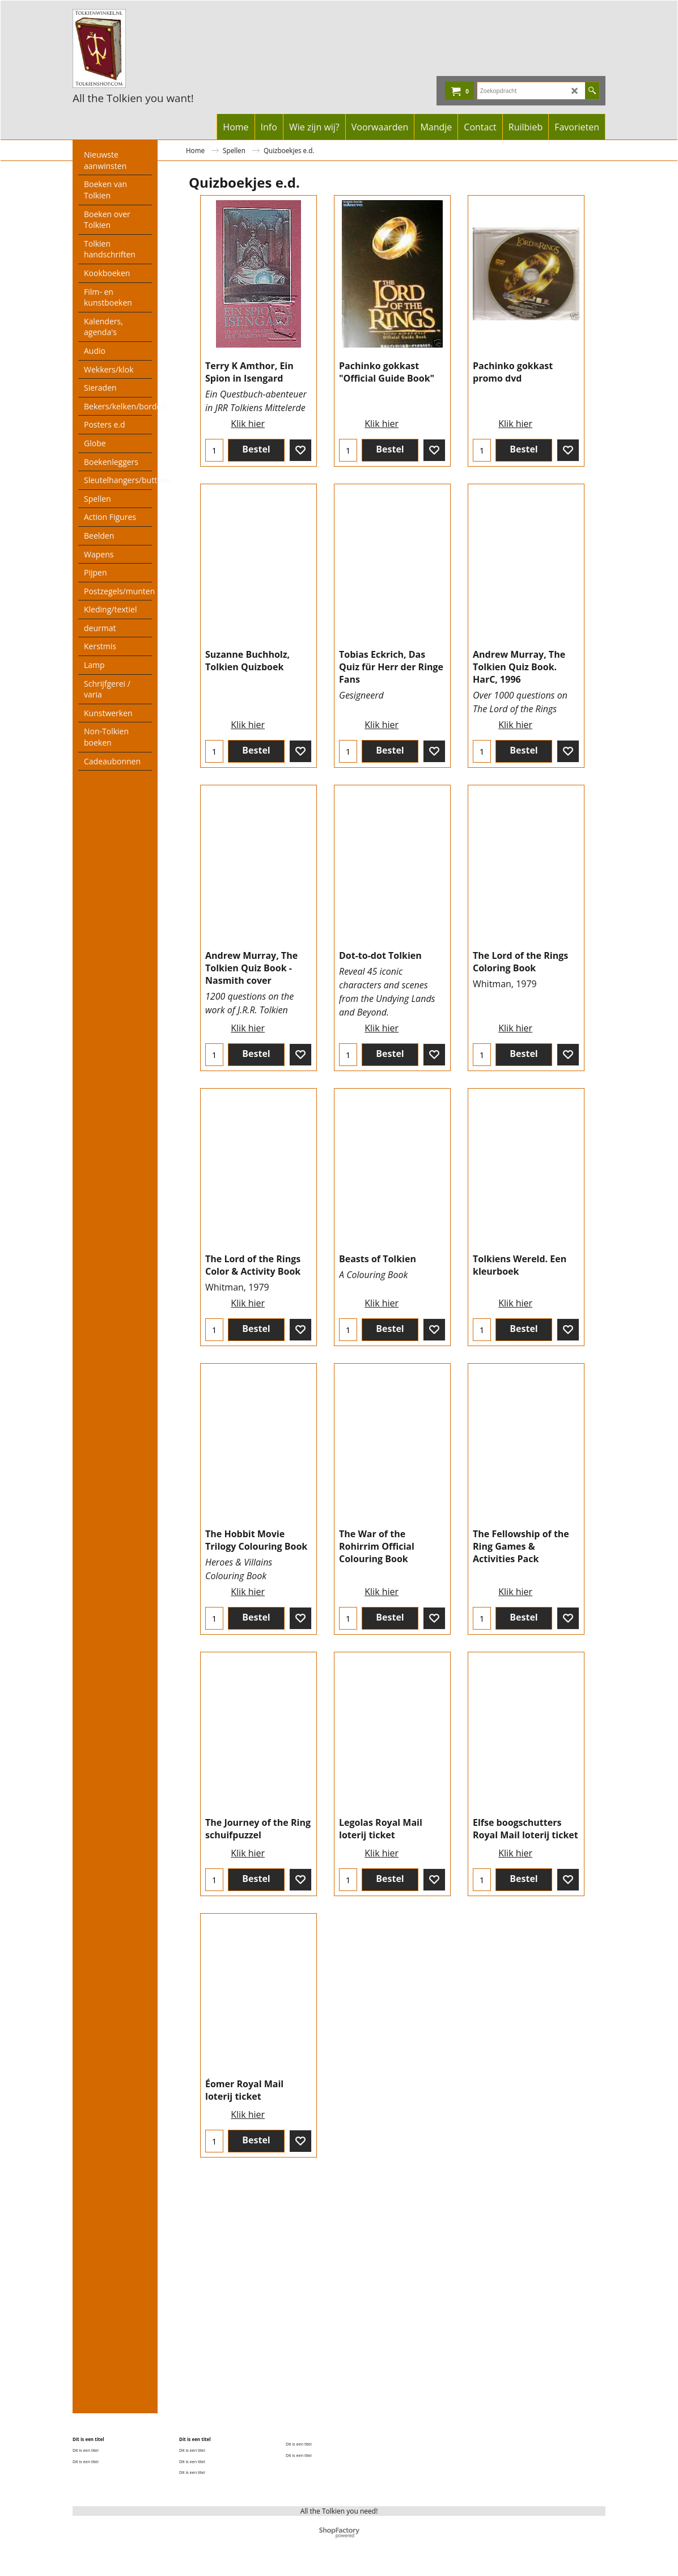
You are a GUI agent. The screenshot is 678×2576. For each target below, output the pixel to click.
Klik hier (248, 435)
